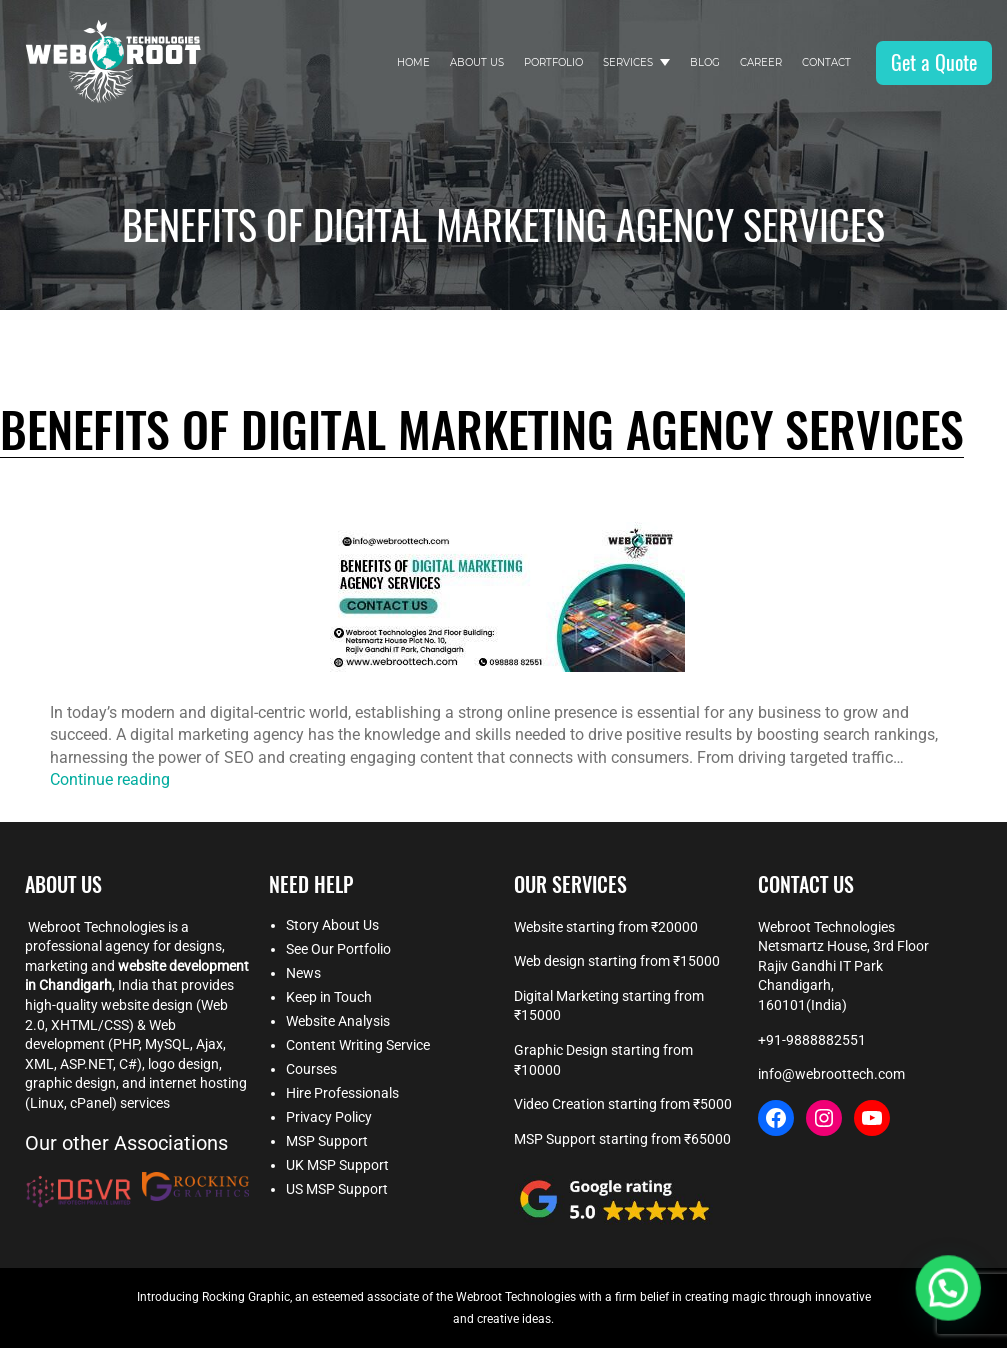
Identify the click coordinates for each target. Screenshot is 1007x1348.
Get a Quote (934, 62)
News (303, 973)
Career (761, 62)
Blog (705, 62)
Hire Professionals (342, 1093)
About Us (477, 62)
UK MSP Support (337, 1165)
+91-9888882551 (812, 1040)
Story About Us (332, 925)
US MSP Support (337, 1189)
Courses (311, 1069)
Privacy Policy (329, 1117)
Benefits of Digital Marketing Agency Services (482, 430)
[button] (957, 1312)
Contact (826, 62)
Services (628, 62)
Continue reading (110, 779)
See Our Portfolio (338, 949)
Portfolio (553, 62)
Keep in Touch (329, 997)
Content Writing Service (358, 1045)
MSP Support (327, 1141)
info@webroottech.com (831, 1074)
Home (413, 62)
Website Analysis (338, 1021)
